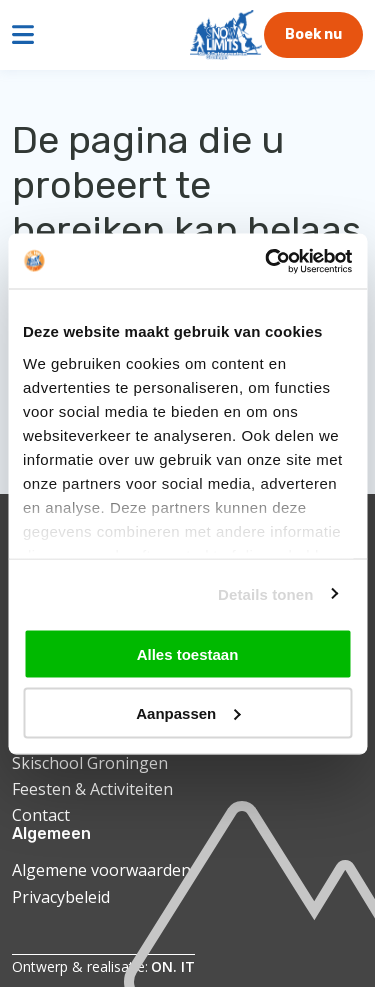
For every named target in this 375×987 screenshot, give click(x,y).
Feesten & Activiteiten (92, 789)
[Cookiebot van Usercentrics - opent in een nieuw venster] (267, 261)
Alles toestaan (188, 654)
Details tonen (265, 593)
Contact (41, 815)
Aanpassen (188, 712)
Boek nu (313, 34)
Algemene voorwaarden (101, 870)
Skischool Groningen (90, 763)
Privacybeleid (61, 897)
